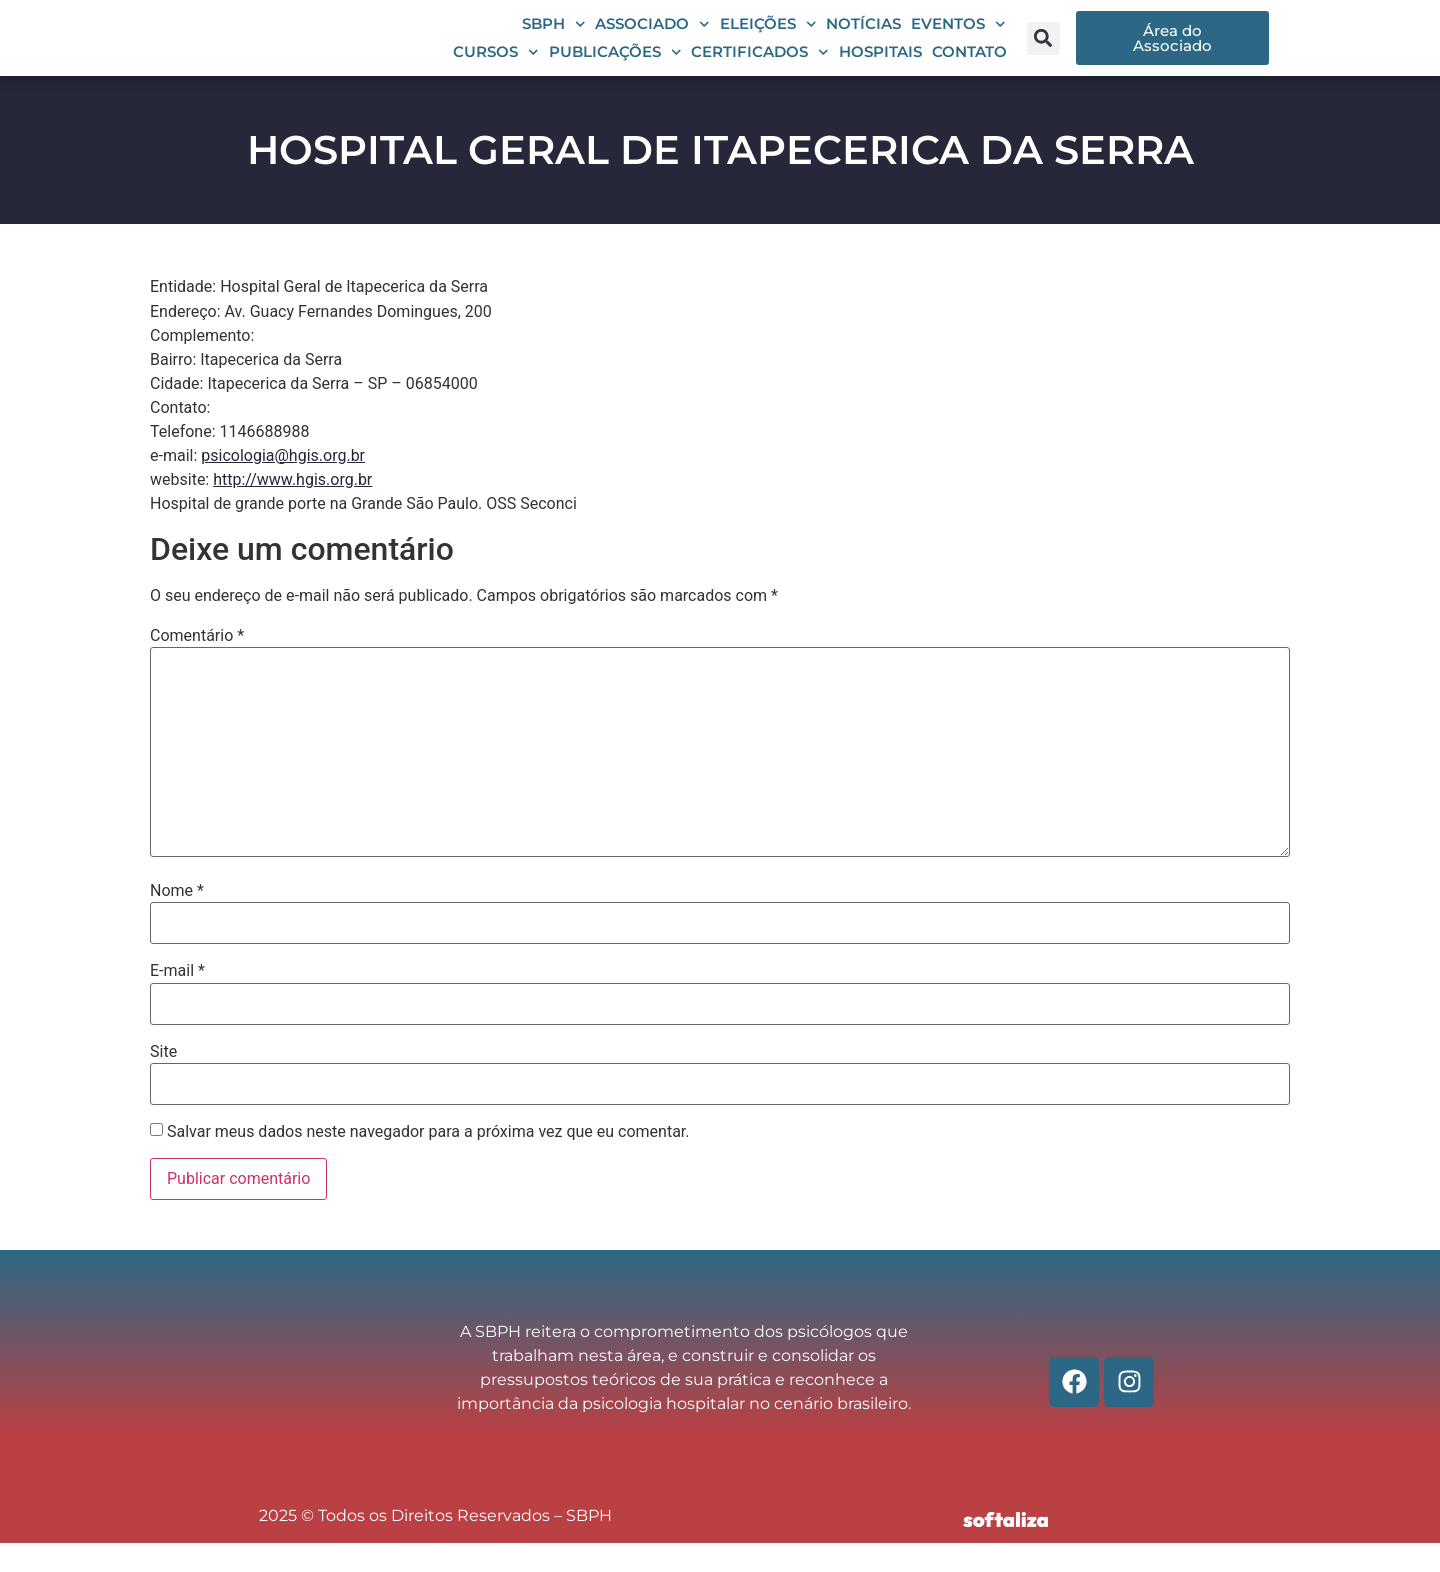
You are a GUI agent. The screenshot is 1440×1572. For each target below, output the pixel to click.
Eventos (958, 39)
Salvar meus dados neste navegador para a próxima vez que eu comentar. (428, 1162)
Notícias (863, 38)
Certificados (760, 67)
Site (163, 1081)
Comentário (197, 665)
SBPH (554, 39)
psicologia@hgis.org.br (283, 484)
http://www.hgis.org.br (292, 508)
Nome (177, 921)
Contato (969, 66)
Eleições (768, 39)
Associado (652, 39)
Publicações (615, 67)
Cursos (496, 67)
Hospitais (880, 66)
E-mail (177, 1001)
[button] (1043, 52)
